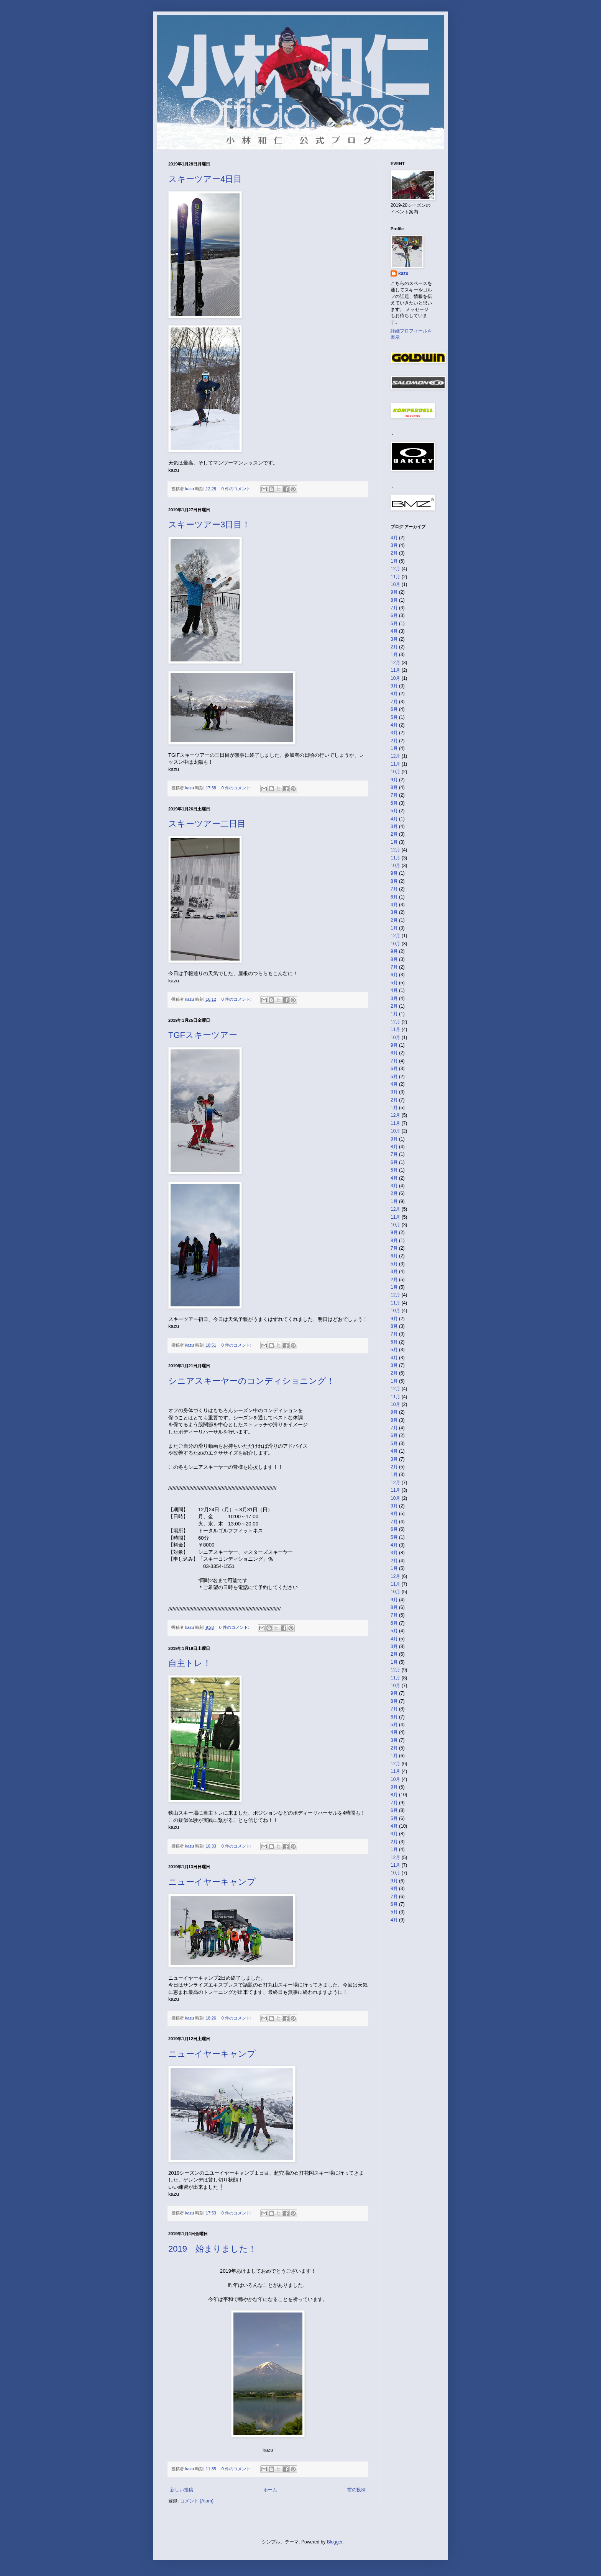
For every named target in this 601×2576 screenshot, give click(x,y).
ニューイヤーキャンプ (212, 1882)
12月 (395, 568)
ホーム (270, 2490)
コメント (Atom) (196, 2501)
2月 (394, 553)
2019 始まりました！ (212, 2249)
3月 (394, 545)
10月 (395, 584)
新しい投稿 (181, 2490)
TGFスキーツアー (202, 1035)
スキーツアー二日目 (207, 823)
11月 (395, 576)
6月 (394, 615)
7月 (394, 607)
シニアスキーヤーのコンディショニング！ (251, 1381)
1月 (394, 561)
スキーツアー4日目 (205, 179)
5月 (394, 623)
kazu (403, 273)
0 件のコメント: (237, 488)
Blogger (335, 2542)
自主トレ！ (189, 1663)
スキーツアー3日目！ (209, 524)
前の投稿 (356, 2490)
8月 (394, 600)
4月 (394, 537)
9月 (394, 592)
